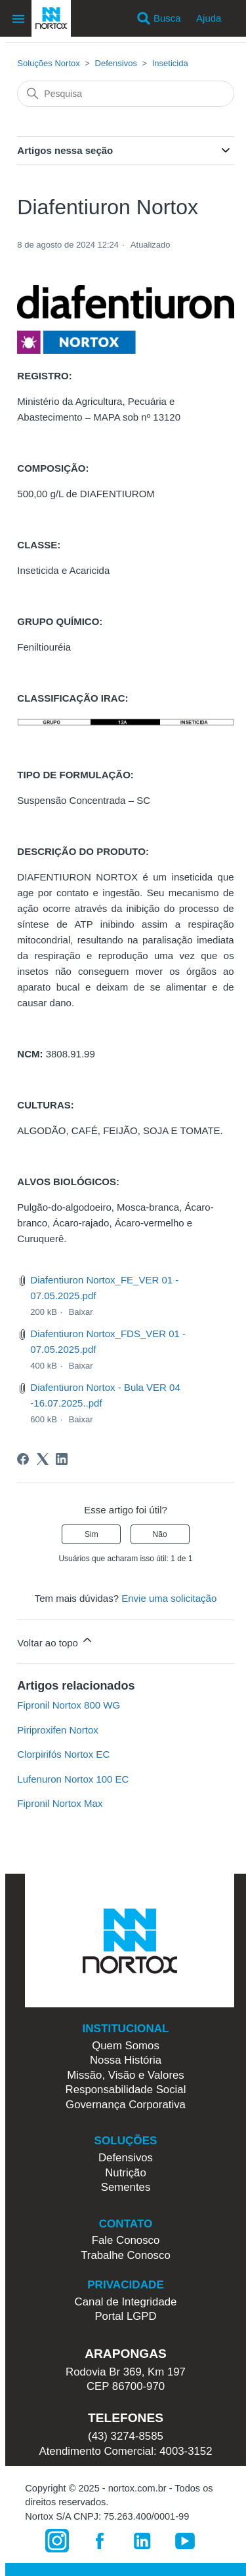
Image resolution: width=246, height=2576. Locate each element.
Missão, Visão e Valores (125, 2075)
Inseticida (170, 63)
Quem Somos (125, 2045)
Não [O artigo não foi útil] (160, 1534)
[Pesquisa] (125, 94)
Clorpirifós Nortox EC (63, 1754)
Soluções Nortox (48, 63)
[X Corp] (43, 1459)
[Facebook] (23, 1459)
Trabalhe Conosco (126, 2255)
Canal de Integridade (126, 2302)
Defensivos (116, 63)
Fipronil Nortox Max (59, 1803)
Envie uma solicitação (168, 1598)
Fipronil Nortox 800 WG (68, 1705)
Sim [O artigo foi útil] (91, 1534)
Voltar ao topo (55, 1640)
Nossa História (125, 2060)
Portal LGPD (125, 2316)
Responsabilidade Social (126, 2089)
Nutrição (125, 2173)
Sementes (126, 2187)
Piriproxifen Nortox (57, 1729)
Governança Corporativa (126, 2104)
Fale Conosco (126, 2240)
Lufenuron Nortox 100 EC (73, 1779)
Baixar (81, 1312)
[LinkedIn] (62, 1459)
